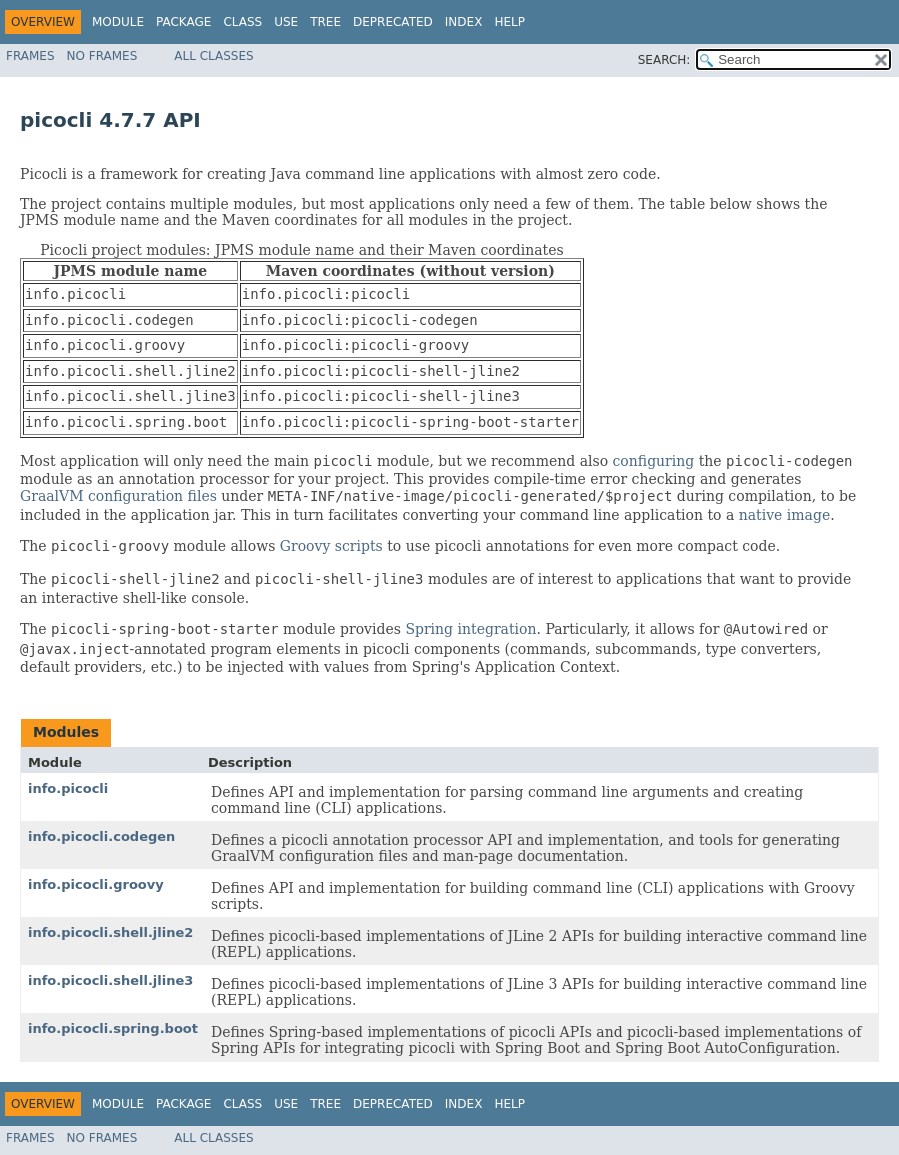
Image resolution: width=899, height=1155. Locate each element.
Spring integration (470, 629)
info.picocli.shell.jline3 (110, 980)
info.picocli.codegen (101, 836)
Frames (30, 56)
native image (784, 515)
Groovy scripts (331, 546)
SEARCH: (664, 60)
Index (464, 22)
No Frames (102, 56)
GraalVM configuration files (118, 496)
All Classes (213, 56)
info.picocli (68, 788)
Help (509, 22)
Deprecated (393, 22)
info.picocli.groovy (96, 884)
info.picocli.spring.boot (113, 1028)
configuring (654, 461)
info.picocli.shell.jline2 (110, 932)
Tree (325, 22)
